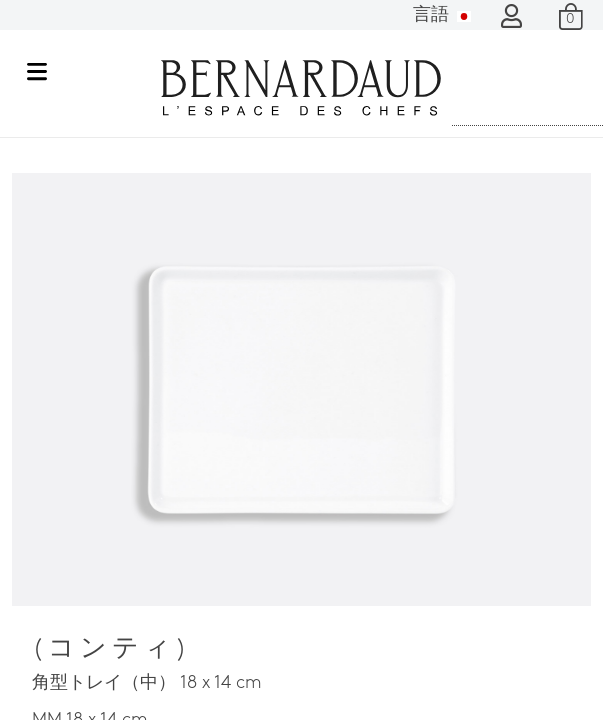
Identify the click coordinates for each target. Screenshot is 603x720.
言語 (442, 15)
